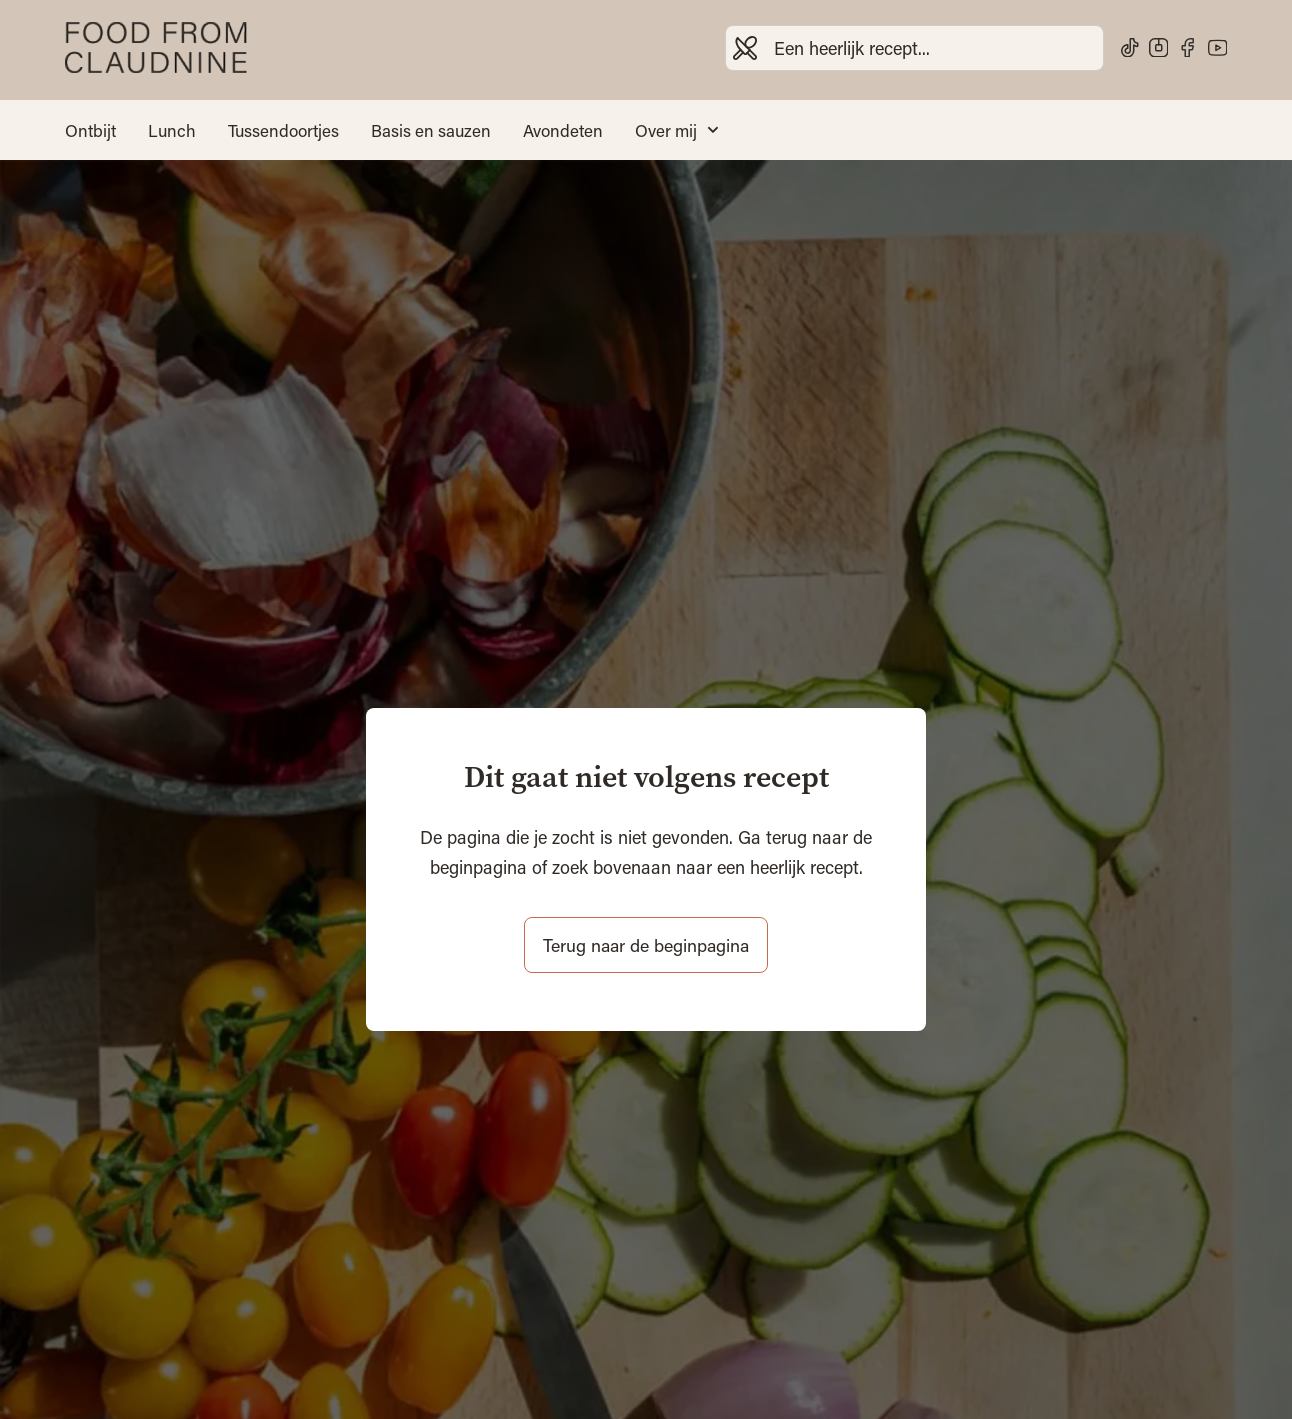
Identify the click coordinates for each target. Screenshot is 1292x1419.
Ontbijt (90, 130)
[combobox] (911, 48)
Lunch (172, 130)
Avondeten (563, 130)
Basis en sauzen (431, 130)
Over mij (677, 130)
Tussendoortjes (283, 130)
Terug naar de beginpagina (646, 945)
